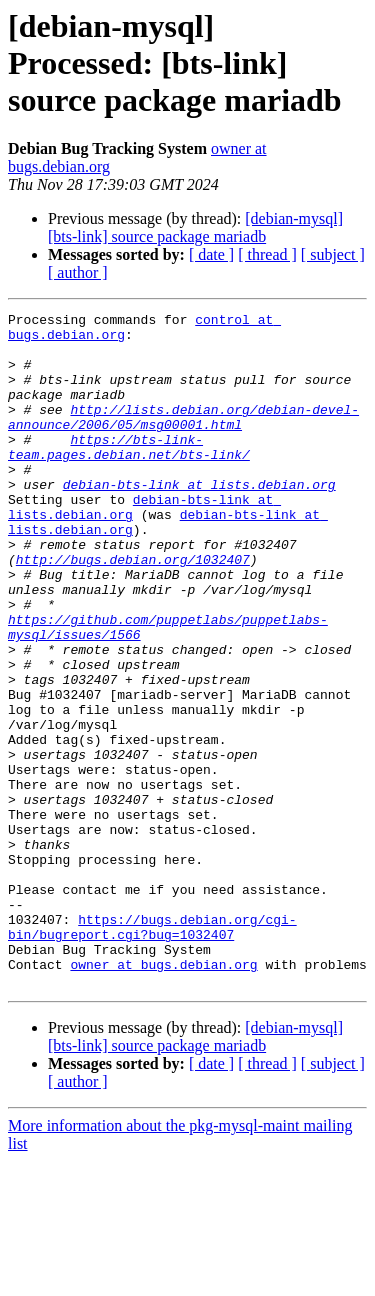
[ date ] (211, 254)
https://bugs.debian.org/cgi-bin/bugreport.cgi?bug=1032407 (152, 1051)
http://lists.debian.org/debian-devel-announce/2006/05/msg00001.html (183, 439)
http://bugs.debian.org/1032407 (133, 610)
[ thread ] (267, 254)
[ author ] (78, 272)
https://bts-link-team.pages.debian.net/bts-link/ (129, 475)
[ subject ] (333, 254)
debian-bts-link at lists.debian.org (199, 520)
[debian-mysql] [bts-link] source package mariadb (195, 227)
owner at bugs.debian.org (163, 1096)
